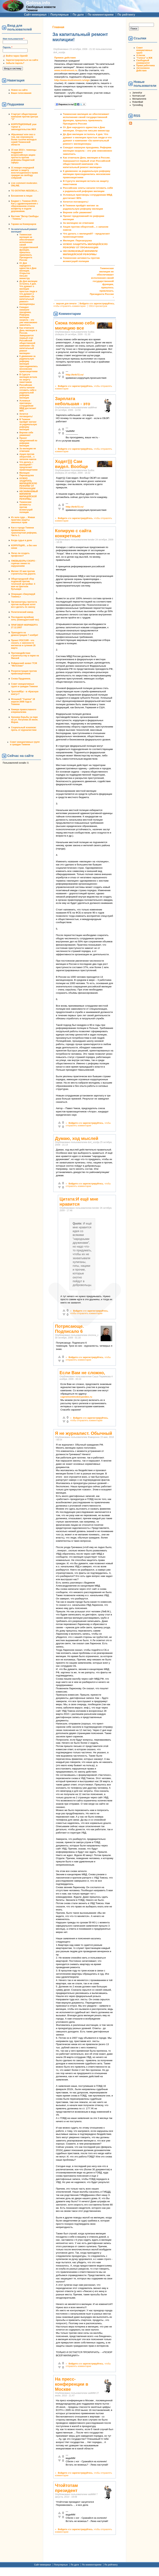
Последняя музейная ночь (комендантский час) (25, 618)
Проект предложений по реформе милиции (28, 442)
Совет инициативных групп (144, 50)
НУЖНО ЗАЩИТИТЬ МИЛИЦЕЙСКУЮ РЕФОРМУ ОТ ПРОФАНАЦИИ (28, 483)
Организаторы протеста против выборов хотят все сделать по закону (24, 604)
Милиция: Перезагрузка (26, 474)
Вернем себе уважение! (26, 433)
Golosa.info (38, 2)
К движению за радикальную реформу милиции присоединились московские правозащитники (28, 364)
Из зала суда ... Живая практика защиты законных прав (23, 520)
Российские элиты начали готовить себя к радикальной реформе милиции (27, 391)
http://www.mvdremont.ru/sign (72, 80)
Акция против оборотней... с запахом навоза (27, 457)
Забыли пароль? (15, 63)
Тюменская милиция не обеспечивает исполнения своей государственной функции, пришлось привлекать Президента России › (102, 283)
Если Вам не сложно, (82, 1372)
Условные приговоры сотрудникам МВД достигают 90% (27, 405)
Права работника (145, 65)
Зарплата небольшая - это (72, 401)
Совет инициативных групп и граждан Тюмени (24, 685)
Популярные (59, 14)
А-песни (140, 55)
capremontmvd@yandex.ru (76, 1396)
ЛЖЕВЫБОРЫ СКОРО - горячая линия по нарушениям (23, 563)
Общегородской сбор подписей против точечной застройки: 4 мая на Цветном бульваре (23, 584)
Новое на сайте (19, 90)
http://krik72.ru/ (74, 374)
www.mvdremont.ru (65, 70)
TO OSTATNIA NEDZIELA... (25, 190)
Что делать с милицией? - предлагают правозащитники (28, 466)
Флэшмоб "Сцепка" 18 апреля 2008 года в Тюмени (23, 702)
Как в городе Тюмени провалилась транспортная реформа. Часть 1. (24, 531)
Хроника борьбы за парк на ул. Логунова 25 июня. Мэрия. (24, 719)
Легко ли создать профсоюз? (20, 554)
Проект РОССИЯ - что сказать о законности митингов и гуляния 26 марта (23, 644)
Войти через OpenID (17, 56)
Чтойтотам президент (66, 2488)
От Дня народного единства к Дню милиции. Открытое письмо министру (27, 271)
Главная (58, 27)
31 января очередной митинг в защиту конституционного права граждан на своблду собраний (24, 172)
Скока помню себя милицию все (75, 325)
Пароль (7, 47)
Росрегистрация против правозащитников (24, 672)
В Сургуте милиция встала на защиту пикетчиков (28, 378)
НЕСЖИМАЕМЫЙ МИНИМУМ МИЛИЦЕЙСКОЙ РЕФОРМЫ (28, 495)
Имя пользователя (13, 39)
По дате (78, 14)
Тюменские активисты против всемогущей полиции (25, 507)
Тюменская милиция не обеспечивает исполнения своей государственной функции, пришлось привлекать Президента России (28, 247)
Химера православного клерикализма (23, 710)
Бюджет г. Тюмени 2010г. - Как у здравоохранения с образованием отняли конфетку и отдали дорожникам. (25, 206)
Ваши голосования (21, 93)
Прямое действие (65, 57)
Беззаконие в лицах (21, 196)
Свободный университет (143, 61)
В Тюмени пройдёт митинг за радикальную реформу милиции (28, 424)
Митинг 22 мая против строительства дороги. (23, 572)
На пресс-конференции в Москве (71, 2384)
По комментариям (100, 14)
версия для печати (66, 303)
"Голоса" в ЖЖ (144, 58)
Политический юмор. (22, 612)
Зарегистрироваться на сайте (22, 60)
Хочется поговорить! (26, 415)
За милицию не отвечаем (27, 449)
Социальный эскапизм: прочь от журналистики (23, 728)
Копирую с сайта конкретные (73, 533)
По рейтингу (126, 14)
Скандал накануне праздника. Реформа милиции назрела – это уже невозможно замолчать (28, 316)
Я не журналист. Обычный (83, 1433)
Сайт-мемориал (35, 14)
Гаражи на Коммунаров (23, 224)
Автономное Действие (143, 69)
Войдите (84, 303)
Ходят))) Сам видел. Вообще (71, 464)
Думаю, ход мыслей (76, 1138)
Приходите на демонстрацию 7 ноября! (24, 633)
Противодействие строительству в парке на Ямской (25, 655)
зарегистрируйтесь (104, 303)
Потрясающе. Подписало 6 (69, 1329)
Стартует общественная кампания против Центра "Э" (24, 116)
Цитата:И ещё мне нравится (78, 1202)
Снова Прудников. (21, 678)
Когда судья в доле (21, 540)
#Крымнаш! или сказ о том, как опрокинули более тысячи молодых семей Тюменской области (24, 139)
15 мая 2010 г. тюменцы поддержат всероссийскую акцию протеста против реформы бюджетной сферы (23, 156)
